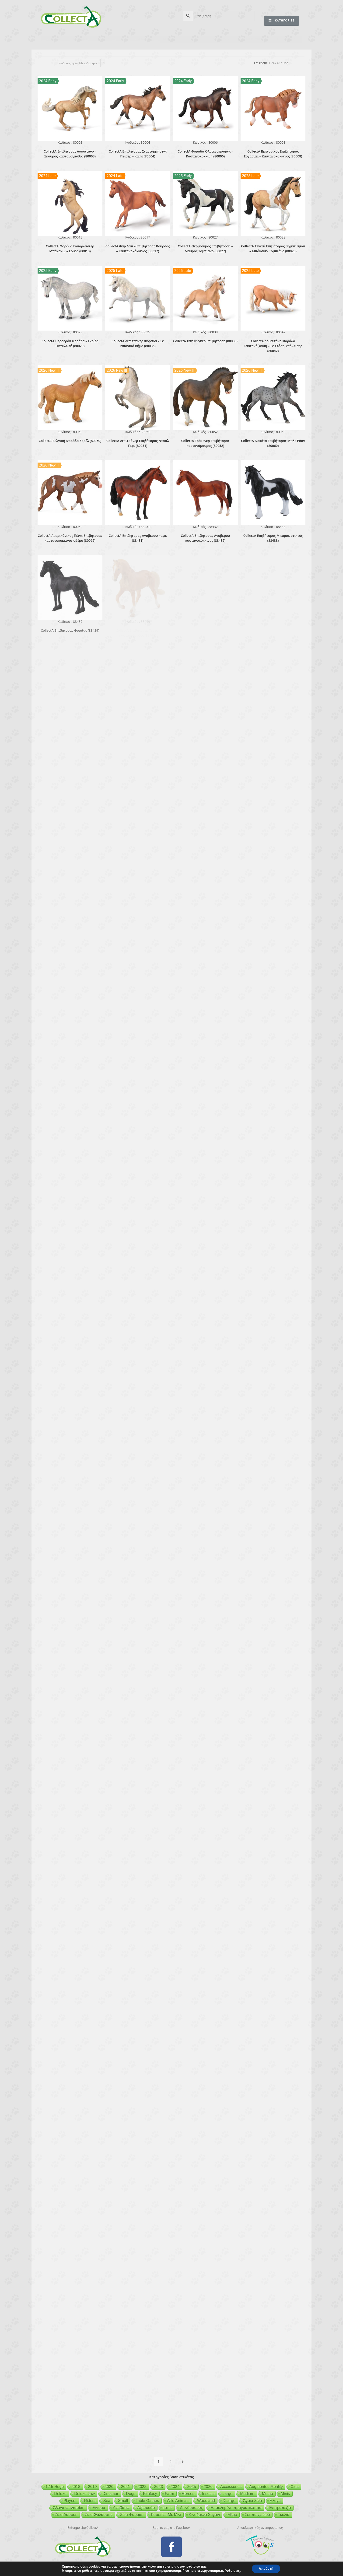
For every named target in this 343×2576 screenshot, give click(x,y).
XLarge (229, 2500)
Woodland (206, 2500)
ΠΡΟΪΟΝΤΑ (81, 39)
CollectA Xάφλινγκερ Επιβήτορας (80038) (205, 341)
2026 (208, 2486)
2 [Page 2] (170, 2461)
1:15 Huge (55, 2486)
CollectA (53, 39)
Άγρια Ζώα (252, 2500)
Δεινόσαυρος (191, 2507)
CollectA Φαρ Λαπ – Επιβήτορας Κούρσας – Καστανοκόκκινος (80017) (137, 248)
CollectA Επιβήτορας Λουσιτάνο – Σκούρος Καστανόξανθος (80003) (70, 153)
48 (278, 63)
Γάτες (167, 2507)
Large (227, 2493)
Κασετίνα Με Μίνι (166, 2514)
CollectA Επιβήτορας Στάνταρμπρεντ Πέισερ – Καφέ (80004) (138, 153)
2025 (191, 2486)
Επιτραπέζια (280, 2507)
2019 (92, 2486)
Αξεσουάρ (146, 2507)
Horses (188, 2493)
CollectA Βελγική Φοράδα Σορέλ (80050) (70, 440)
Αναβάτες (121, 2507)
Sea (106, 2500)
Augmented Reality (266, 2486)
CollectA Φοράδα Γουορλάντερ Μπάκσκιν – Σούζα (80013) (70, 248)
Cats (294, 2486)
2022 (142, 2486)
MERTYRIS (254, 39)
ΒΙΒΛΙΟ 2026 (111, 39)
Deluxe (60, 2493)
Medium (247, 2493)
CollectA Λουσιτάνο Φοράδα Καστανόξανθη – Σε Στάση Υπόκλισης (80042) (273, 346)
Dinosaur (110, 2493)
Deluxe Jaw (84, 2493)
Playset (70, 2500)
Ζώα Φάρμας (131, 2514)
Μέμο (232, 2514)
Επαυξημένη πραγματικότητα (236, 2507)
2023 (158, 2486)
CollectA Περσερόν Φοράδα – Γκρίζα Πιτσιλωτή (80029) (70, 343)
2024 (175, 2486)
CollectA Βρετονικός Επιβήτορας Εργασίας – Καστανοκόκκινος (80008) (273, 153)
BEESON (169, 39)
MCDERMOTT (223, 39)
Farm (169, 2493)
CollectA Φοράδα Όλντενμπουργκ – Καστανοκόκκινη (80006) (205, 153)
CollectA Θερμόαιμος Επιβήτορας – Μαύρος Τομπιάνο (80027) (205, 248)
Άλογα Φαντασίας (68, 2507)
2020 (109, 2486)
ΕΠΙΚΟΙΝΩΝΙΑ (285, 39)
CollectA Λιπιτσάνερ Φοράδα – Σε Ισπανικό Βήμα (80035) (138, 343)
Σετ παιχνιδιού (257, 2514)
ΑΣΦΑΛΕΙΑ (142, 39)
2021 (125, 2486)
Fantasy (150, 2493)
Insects (208, 2493)
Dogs (130, 2493)
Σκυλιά (283, 2514)
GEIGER (194, 39)
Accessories (231, 2486)
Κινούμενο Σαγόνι (204, 2514)
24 (273, 63)
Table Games (147, 2500)
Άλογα (275, 2500)
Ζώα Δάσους (66, 2514)
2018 (75, 2486)
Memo (267, 2493)
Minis (285, 2493)
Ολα (285, 63)
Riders (89, 2500)
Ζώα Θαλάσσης (98, 2514)
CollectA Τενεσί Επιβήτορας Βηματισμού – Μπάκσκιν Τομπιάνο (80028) (273, 248)
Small (123, 2500)
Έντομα (98, 2507)
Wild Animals (178, 2500)
